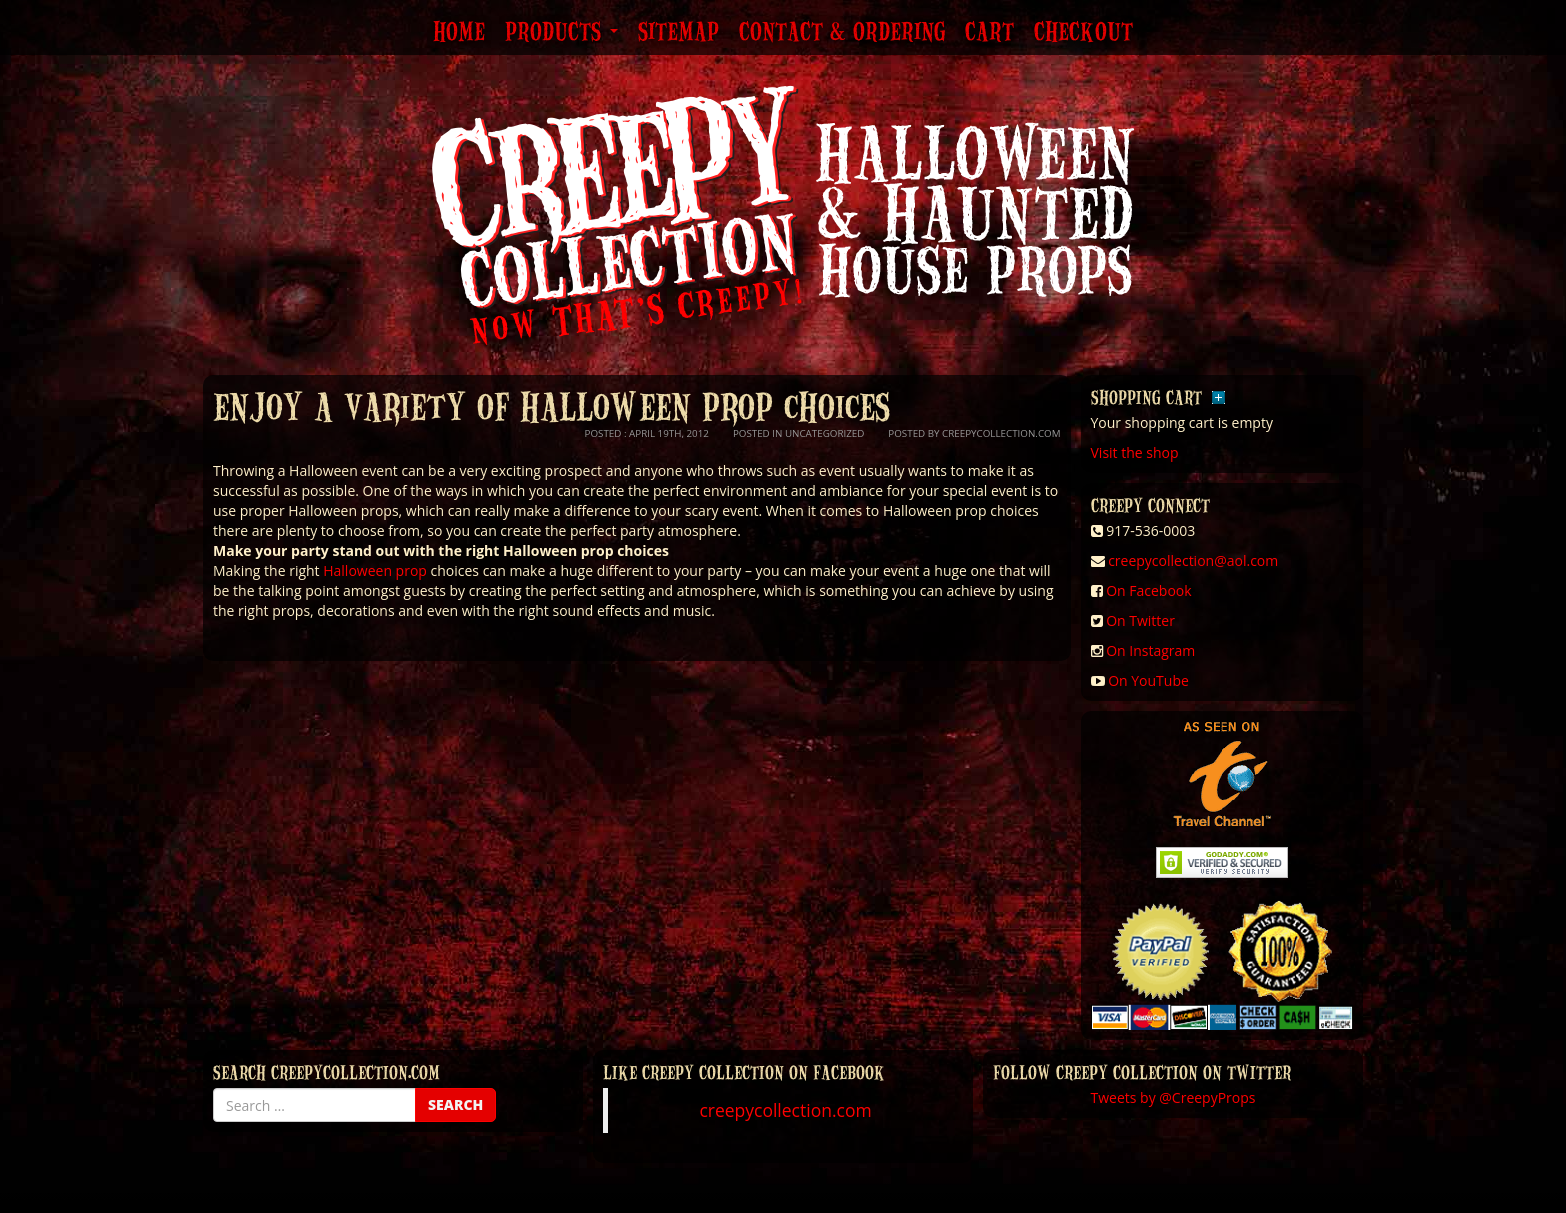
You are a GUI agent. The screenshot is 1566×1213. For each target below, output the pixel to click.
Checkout (1083, 33)
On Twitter (1140, 620)
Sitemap (678, 33)
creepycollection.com (785, 1110)
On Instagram (1150, 650)
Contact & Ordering (842, 33)
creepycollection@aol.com (1193, 560)
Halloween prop (375, 570)
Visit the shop (1135, 452)
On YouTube (1148, 680)
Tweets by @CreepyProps (1173, 1097)
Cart (989, 33)
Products (561, 33)
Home (459, 33)
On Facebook (1148, 590)
